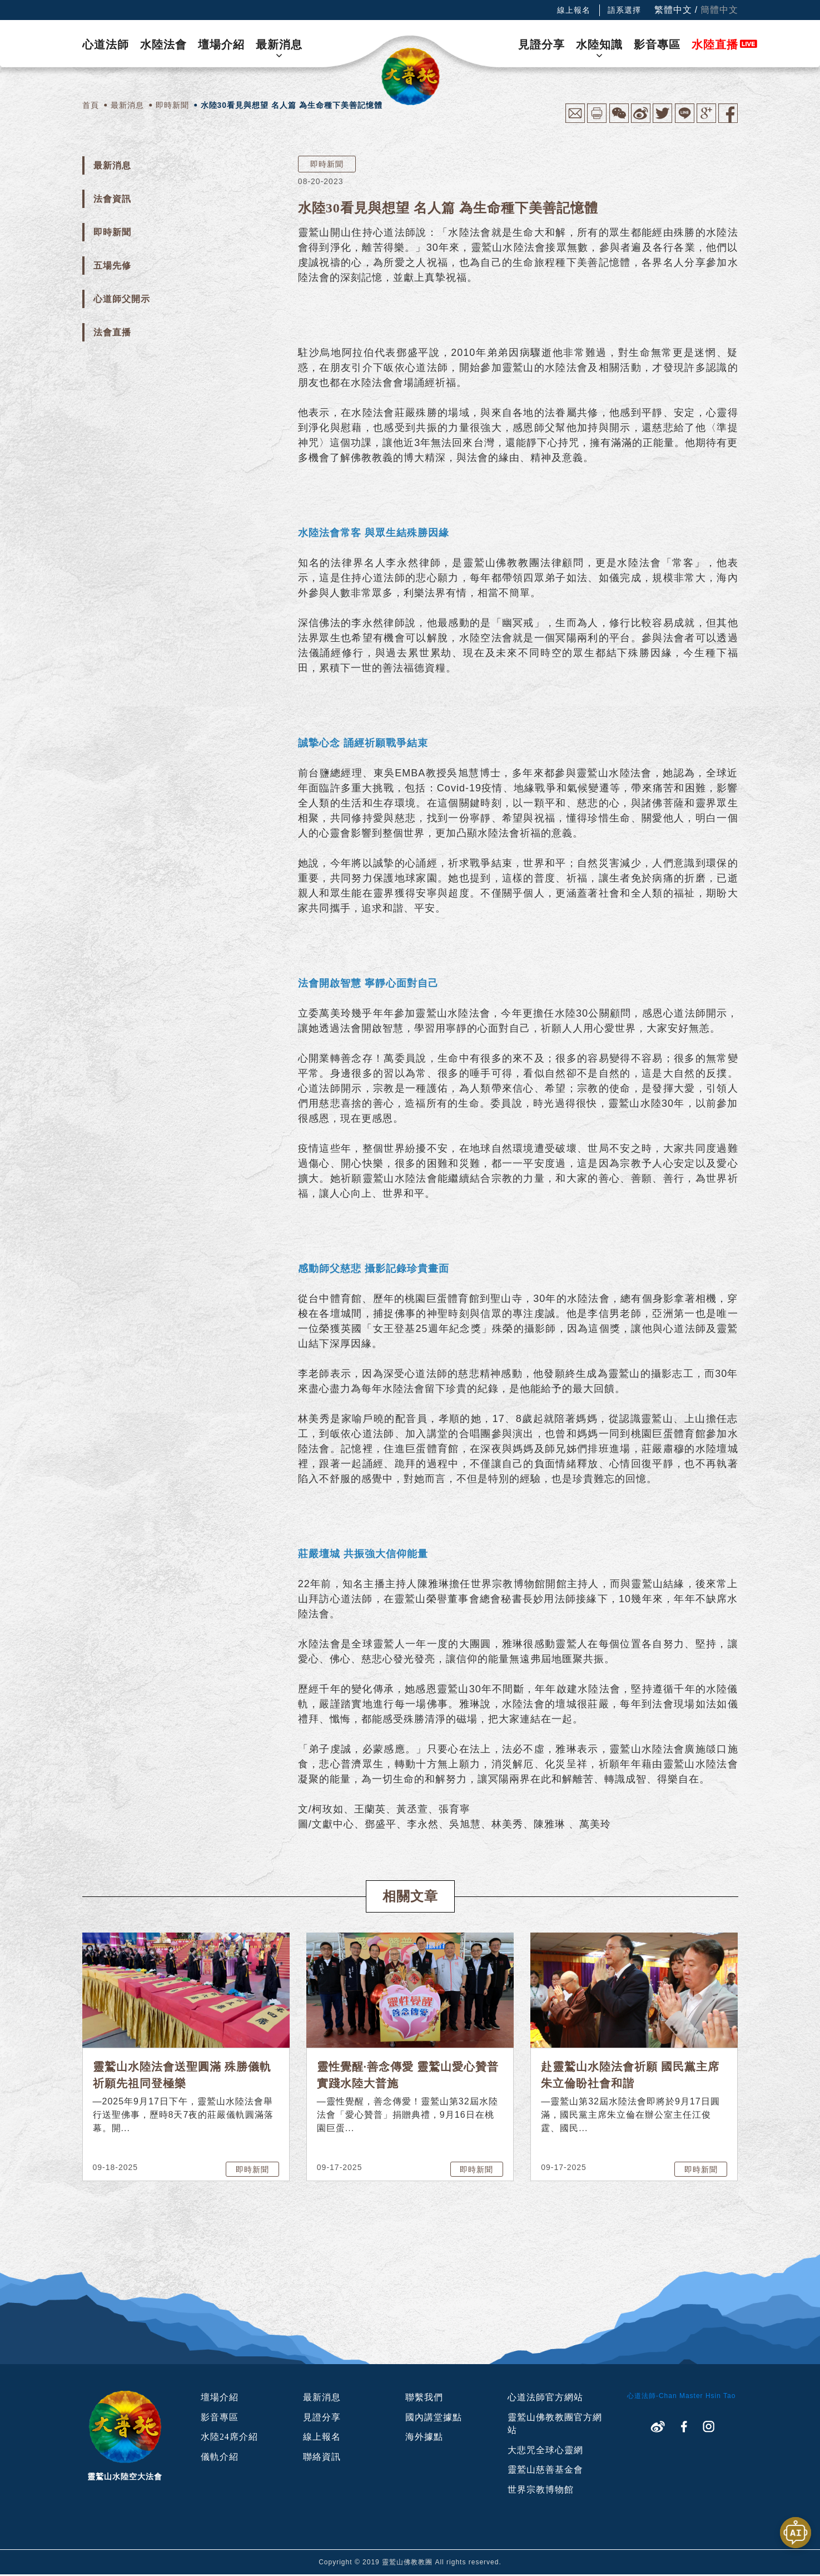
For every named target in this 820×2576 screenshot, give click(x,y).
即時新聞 (112, 232)
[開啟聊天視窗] (795, 2532)
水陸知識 (599, 44)
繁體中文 (673, 9)
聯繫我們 (424, 2397)
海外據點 (424, 2437)
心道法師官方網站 (545, 2397)
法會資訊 (112, 199)
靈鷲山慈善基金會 (545, 2470)
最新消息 (279, 44)
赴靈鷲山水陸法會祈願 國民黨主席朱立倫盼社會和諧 (630, 2074)
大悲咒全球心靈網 (545, 2450)
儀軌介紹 (219, 2457)
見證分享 (541, 44)
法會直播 (112, 332)
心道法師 (105, 44)
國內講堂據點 (433, 2417)
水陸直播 (715, 44)
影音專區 (657, 44)
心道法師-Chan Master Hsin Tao (681, 2396)
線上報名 (573, 10)
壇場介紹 (221, 44)
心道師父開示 (121, 299)
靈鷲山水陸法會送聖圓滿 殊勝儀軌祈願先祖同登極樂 (182, 2074)
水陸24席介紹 (229, 2437)
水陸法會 (163, 44)
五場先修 (112, 265)
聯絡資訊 (322, 2457)
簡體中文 (719, 9)
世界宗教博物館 (541, 2490)
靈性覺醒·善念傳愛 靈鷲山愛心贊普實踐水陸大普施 (408, 2074)
